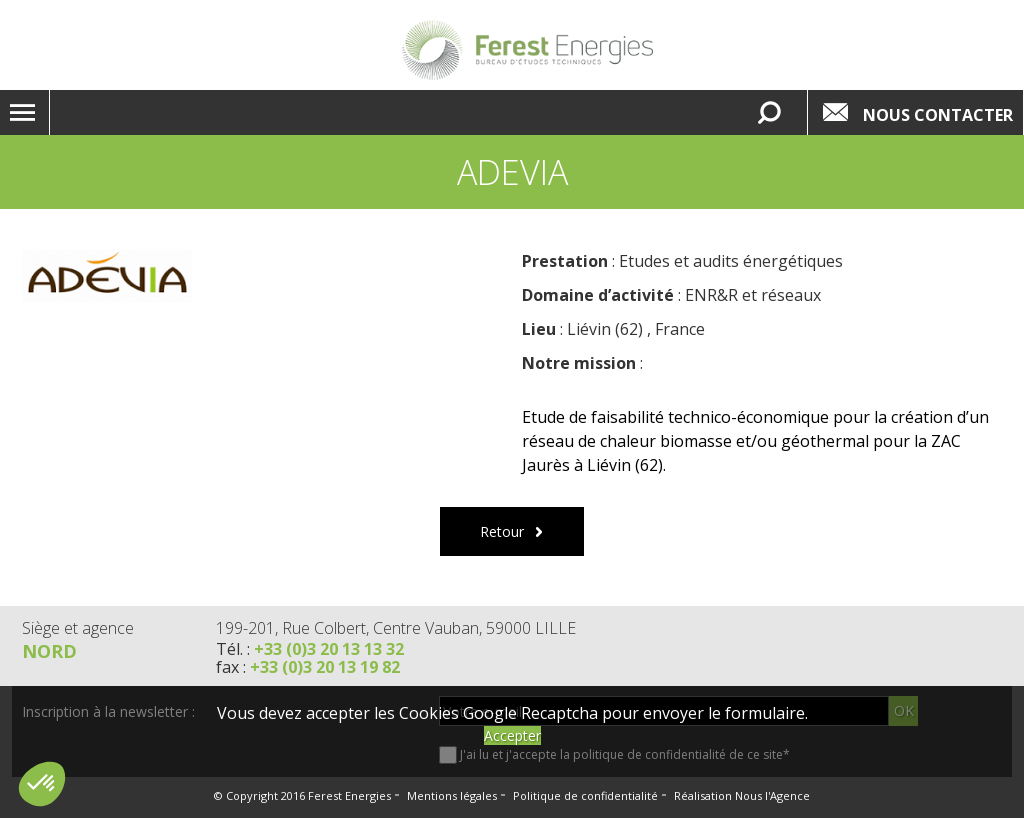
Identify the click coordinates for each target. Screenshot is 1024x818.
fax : (308, 667)
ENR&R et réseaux (753, 295)
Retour (502, 531)
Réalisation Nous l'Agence (742, 795)
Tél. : (310, 649)
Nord (49, 651)
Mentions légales (452, 795)
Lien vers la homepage (527, 50)
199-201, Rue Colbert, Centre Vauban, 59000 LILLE (396, 628)
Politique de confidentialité (585, 795)
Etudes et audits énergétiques (731, 261)
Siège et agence (78, 628)
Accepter (512, 735)
